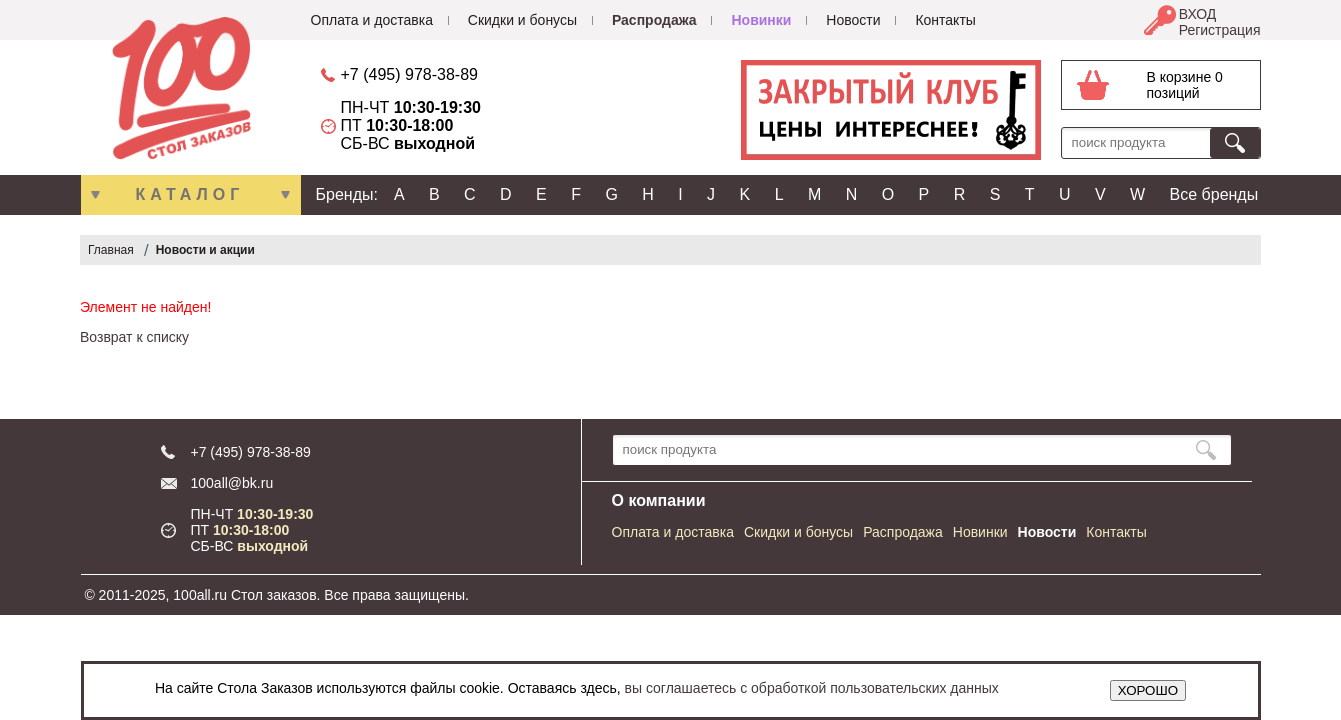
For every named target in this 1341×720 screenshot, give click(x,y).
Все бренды (1214, 194)
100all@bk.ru (232, 483)
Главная (111, 250)
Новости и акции (205, 250)
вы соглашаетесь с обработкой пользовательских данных (812, 688)
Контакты (945, 20)
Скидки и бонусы (522, 20)
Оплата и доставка (372, 20)
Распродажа (654, 20)
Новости (853, 20)
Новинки (761, 20)
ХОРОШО (1148, 690)
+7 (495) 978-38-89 (409, 74)
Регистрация (1220, 30)
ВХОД (1198, 14)
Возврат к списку (134, 337)
